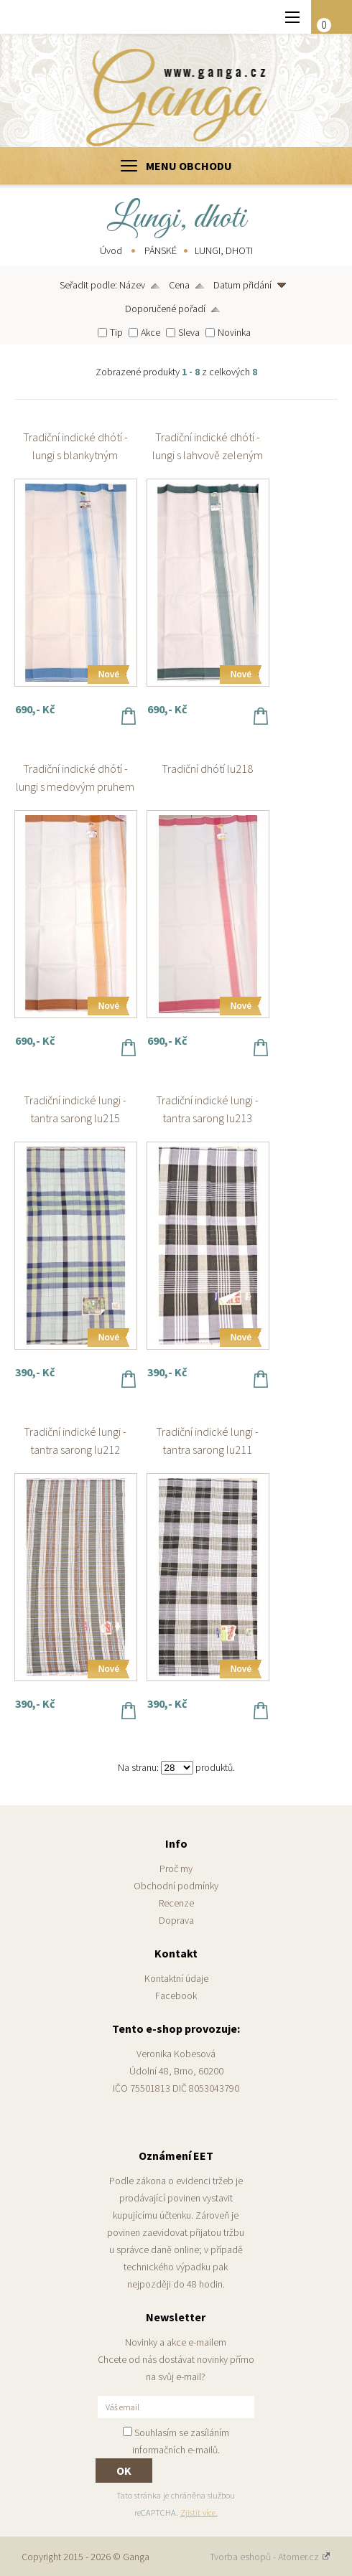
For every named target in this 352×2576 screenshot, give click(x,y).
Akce (150, 332)
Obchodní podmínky (176, 1885)
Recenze (176, 1902)
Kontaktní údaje (176, 1978)
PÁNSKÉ (160, 250)
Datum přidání (242, 284)
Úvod (111, 250)
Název (132, 284)
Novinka (234, 332)
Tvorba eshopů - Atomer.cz (270, 2556)
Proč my (176, 1868)
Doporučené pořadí (165, 308)
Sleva (189, 332)
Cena (179, 284)
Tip (116, 332)
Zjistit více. (199, 2512)
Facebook (176, 1995)
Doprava (176, 1920)
